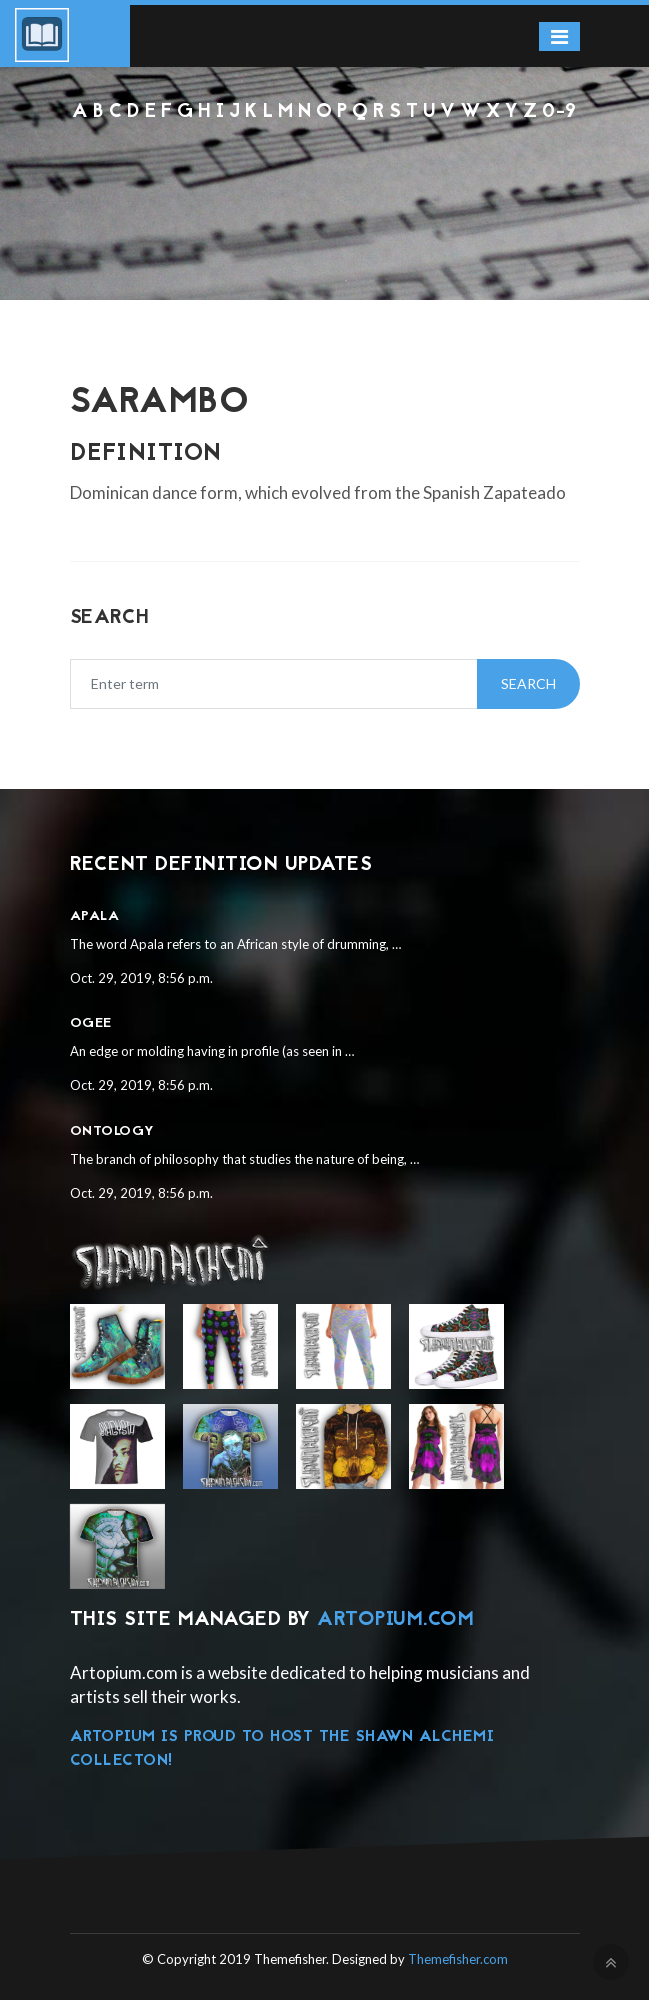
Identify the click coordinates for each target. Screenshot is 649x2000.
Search (528, 683)
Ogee (91, 1023)
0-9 (559, 112)
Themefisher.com (458, 1959)
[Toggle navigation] (559, 36)
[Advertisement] (324, 179)
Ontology (112, 1131)
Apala (95, 916)
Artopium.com (395, 1620)
